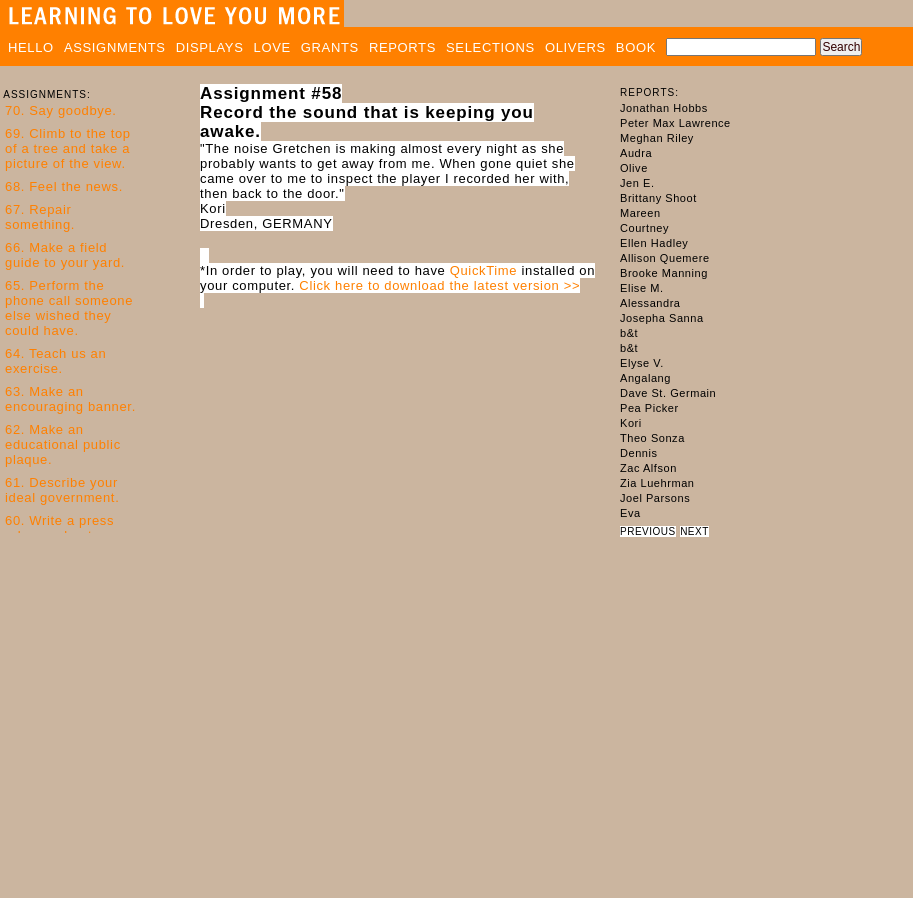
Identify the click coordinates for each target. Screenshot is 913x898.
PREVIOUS (648, 531)
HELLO (31, 47)
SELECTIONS (490, 47)
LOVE (272, 47)
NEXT (694, 531)
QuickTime (484, 270)
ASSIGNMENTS (115, 47)
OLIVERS (575, 47)
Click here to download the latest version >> (439, 285)
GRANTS (330, 47)
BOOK (636, 47)
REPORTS (402, 47)
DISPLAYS (210, 47)
